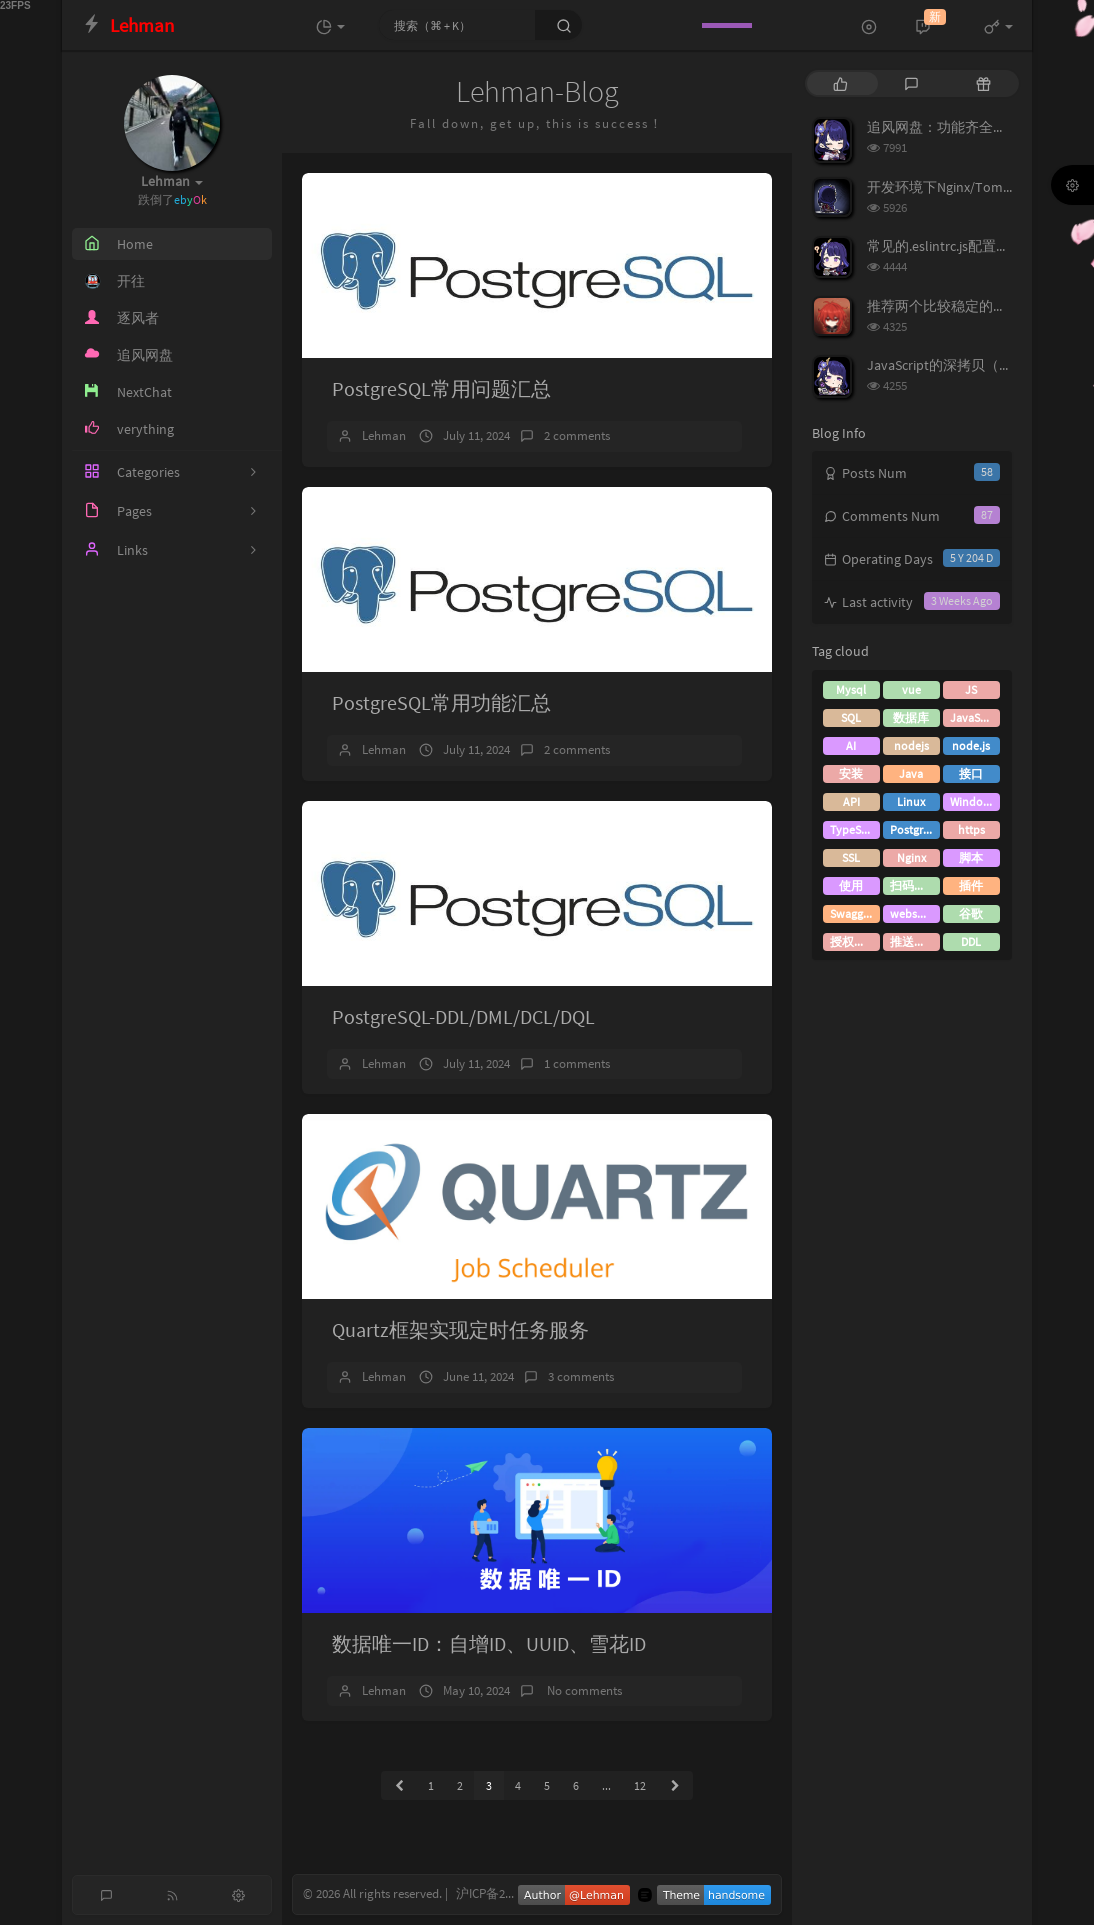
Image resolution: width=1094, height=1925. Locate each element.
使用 (851, 885)
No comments (583, 1690)
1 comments (577, 1063)
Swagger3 (854, 913)
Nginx (911, 857)
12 (640, 1785)
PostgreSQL (915, 829)
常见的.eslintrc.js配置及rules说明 (967, 246)
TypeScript (855, 829)
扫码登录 (914, 885)
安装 (851, 773)
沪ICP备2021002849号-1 (519, 1893)
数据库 (911, 717)
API (851, 801)
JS (971, 689)
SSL (851, 857)
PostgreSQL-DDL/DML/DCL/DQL (463, 1016)
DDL (971, 941)
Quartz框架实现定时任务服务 (460, 1329)
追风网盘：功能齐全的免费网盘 (965, 127)
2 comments (577, 435)
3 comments (581, 1376)
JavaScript (975, 717)
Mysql (851, 689)
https (971, 829)
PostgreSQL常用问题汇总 (441, 388)
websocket (915, 913)
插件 (971, 885)
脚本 (971, 857)
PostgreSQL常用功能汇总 (441, 702)
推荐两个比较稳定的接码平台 (958, 306)
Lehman (384, 435)
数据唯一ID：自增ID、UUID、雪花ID (489, 1643)
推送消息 (914, 941)
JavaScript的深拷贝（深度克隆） (968, 365)
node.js (971, 745)
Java (911, 773)
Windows (973, 801)
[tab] (840, 83)
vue (911, 689)
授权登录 (854, 941)
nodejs (911, 745)
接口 (971, 773)
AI (851, 745)
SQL (851, 717)
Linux (911, 801)
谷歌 (971, 913)
